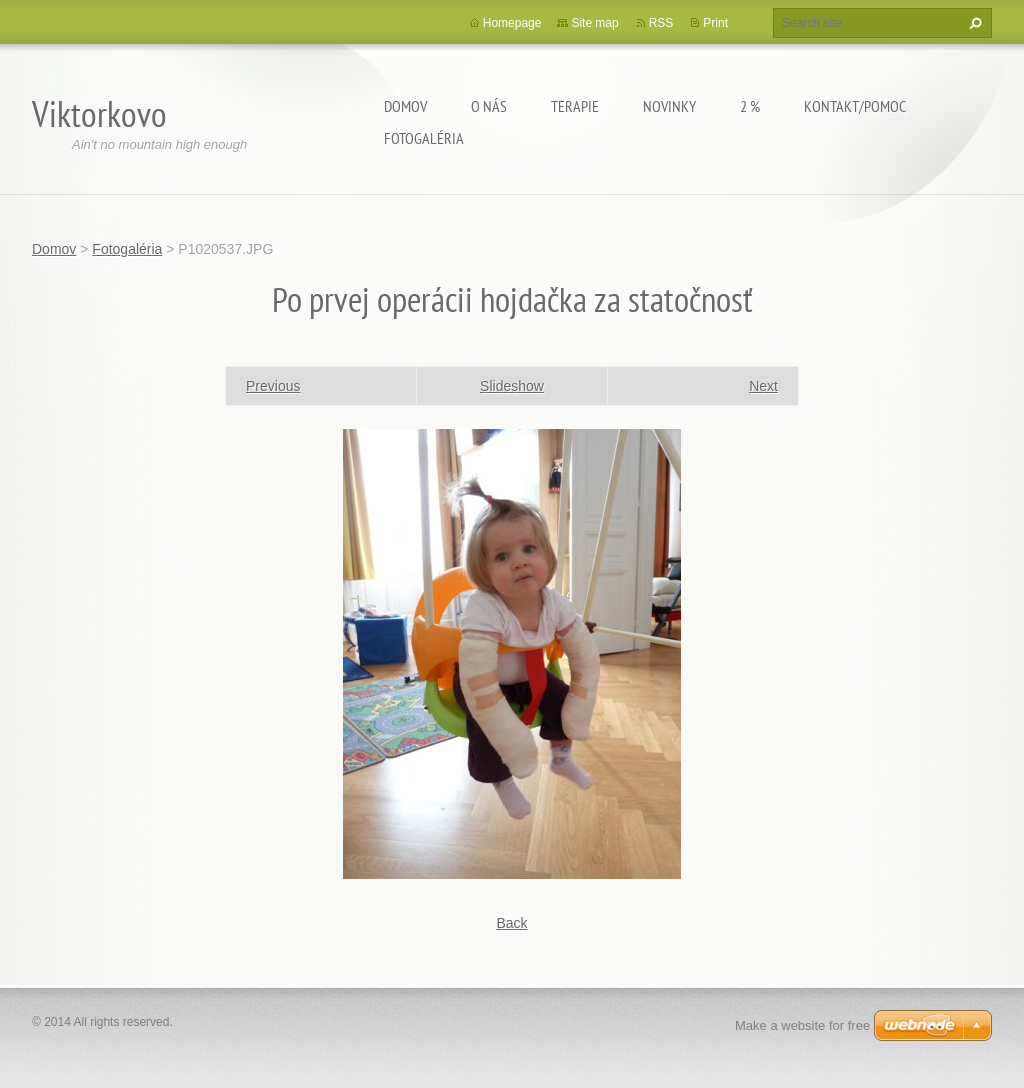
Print (715, 23)
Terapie (575, 106)
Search (973, 23)
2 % (750, 106)
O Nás (489, 106)
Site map (594, 23)
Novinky (669, 106)
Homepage (512, 23)
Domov (405, 106)
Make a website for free (802, 1025)
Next (763, 386)
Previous (273, 386)
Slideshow (512, 386)
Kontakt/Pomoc (855, 106)
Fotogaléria (424, 138)
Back (511, 923)
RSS (661, 23)
